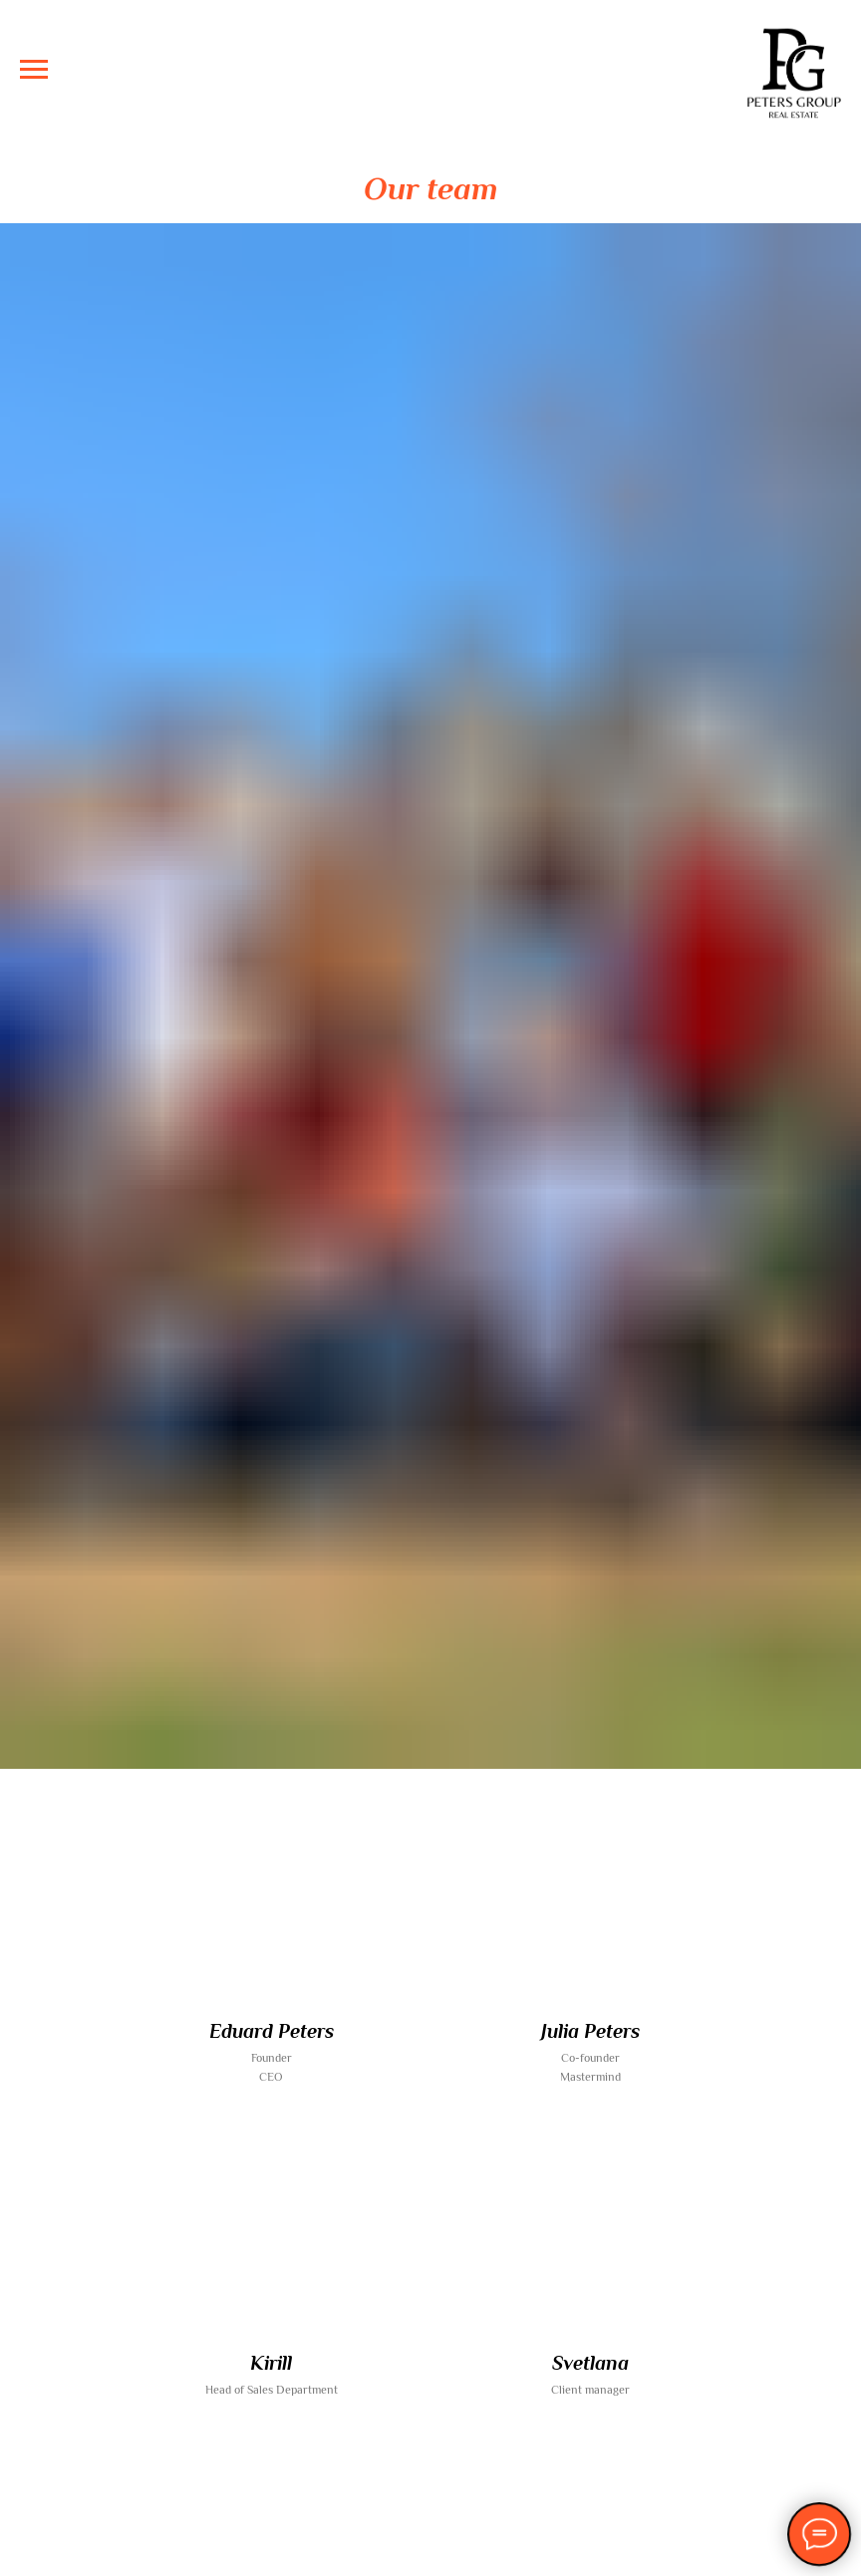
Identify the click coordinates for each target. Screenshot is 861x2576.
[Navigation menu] (34, 70)
